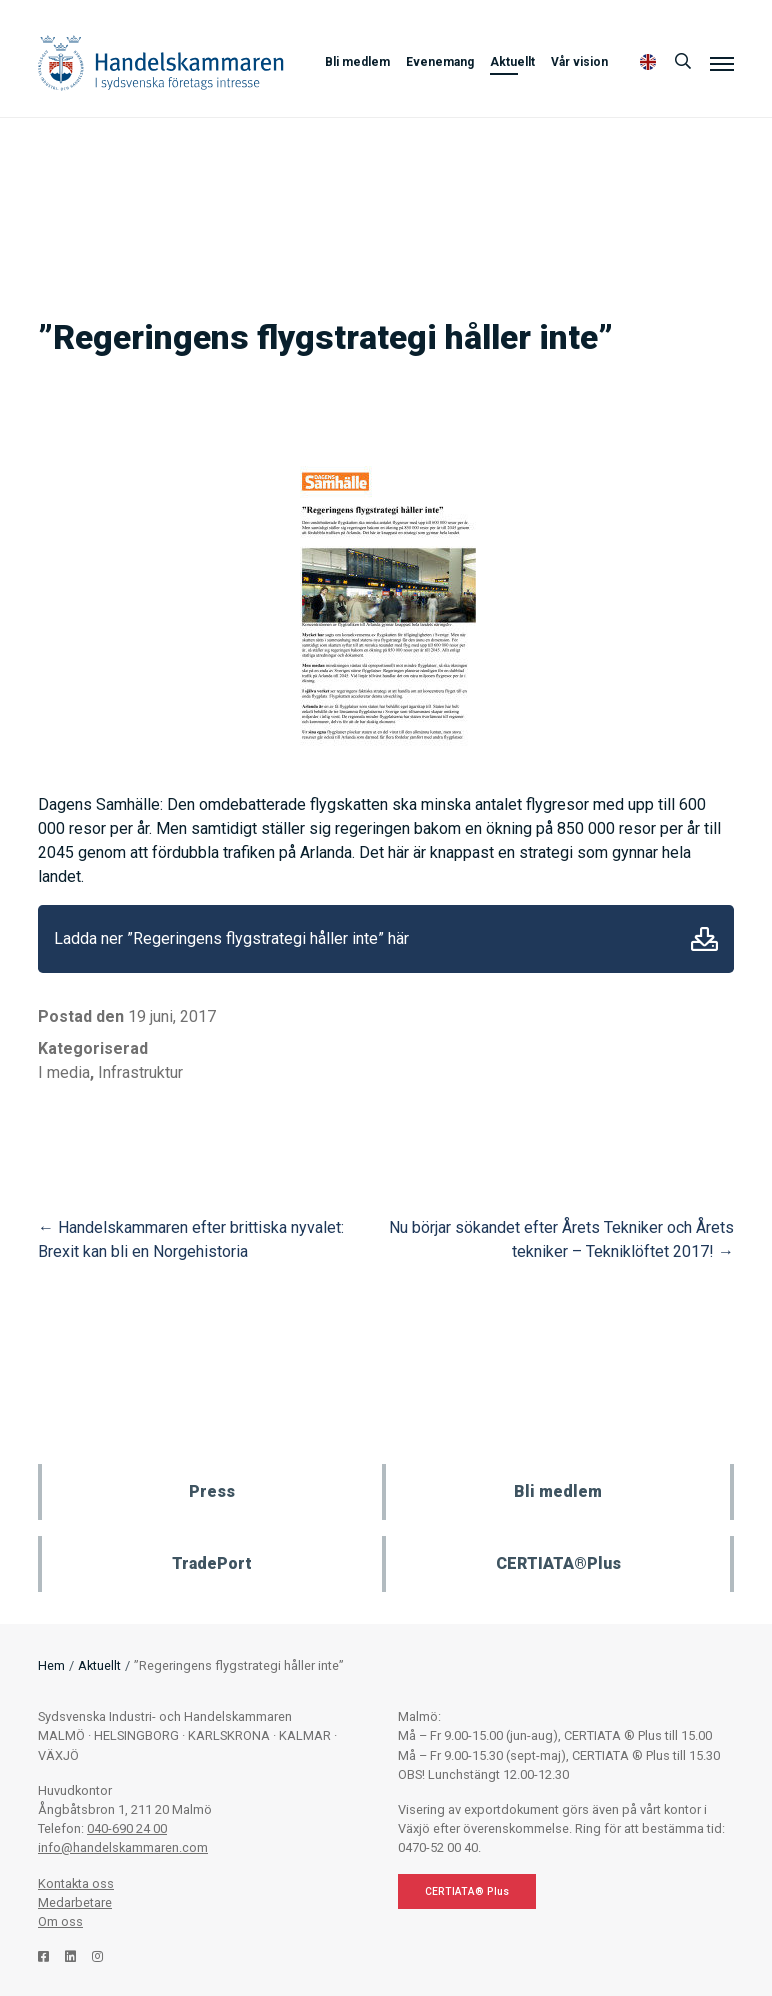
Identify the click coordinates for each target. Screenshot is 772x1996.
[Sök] (683, 62)
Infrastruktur (140, 1072)
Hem (51, 1665)
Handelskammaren (161, 62)
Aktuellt (512, 62)
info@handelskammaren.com (123, 1847)
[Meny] (722, 63)
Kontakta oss (76, 1883)
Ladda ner (704, 939)
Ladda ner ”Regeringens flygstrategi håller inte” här (231, 938)
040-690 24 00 (127, 1828)
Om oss (60, 1921)
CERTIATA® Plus (467, 1891)
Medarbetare (75, 1902)
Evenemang (440, 62)
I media (64, 1072)
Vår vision (579, 62)
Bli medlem (357, 62)
